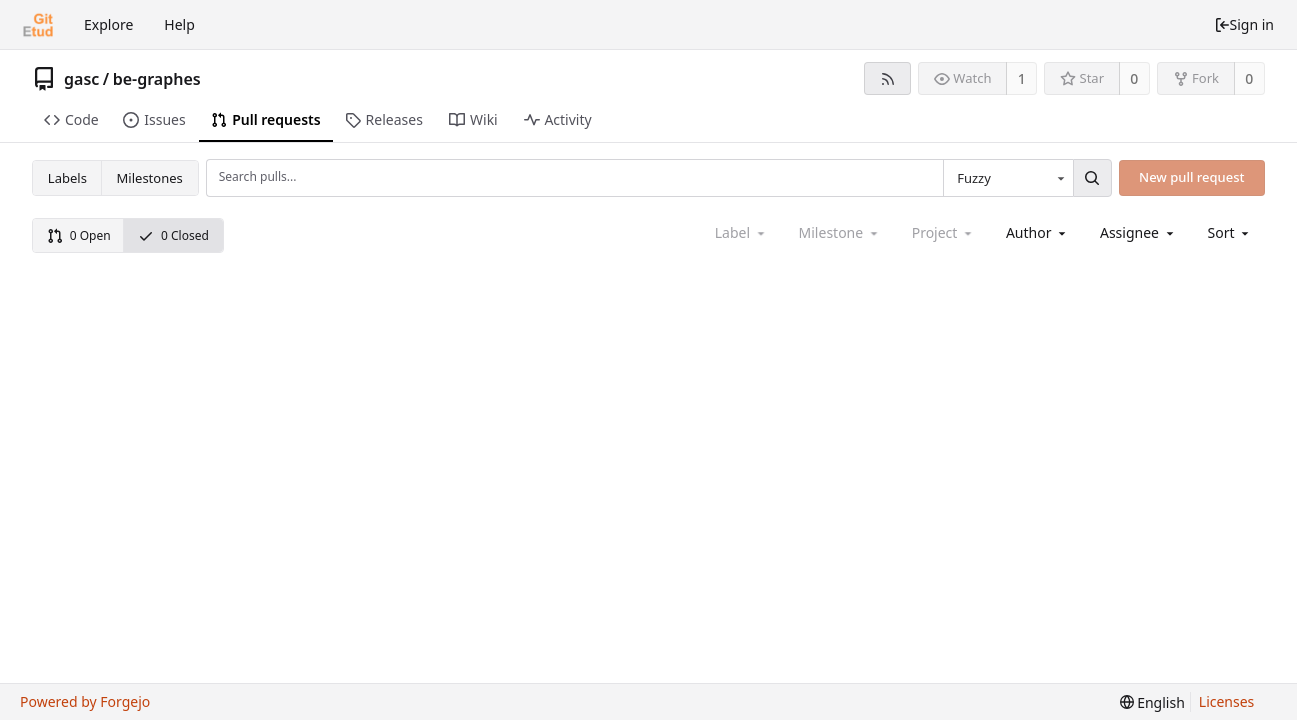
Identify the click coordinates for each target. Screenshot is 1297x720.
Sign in (1244, 24)
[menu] (1230, 232)
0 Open (79, 235)
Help (179, 24)
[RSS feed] (887, 78)
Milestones (150, 178)
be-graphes (157, 79)
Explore (108, 24)
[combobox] (1008, 178)
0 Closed (173, 235)
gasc (81, 79)
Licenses (1227, 701)
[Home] (38, 25)
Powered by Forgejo (85, 701)
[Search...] (1092, 178)
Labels (67, 178)
